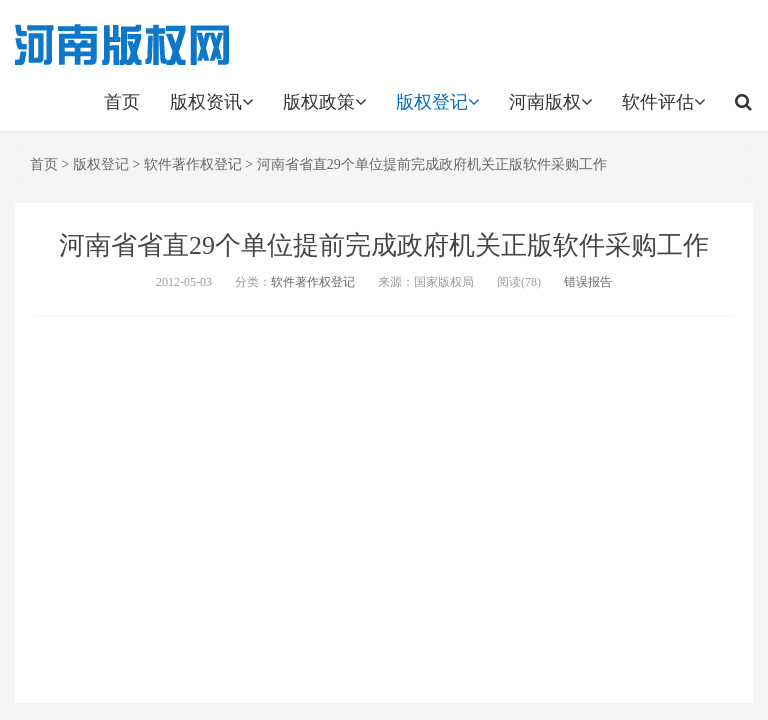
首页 (122, 102)
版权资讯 (211, 102)
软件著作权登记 (193, 164)
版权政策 (324, 102)
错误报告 (588, 282)
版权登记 (437, 102)
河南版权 (550, 102)
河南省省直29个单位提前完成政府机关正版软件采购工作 (432, 164)
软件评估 (663, 102)
